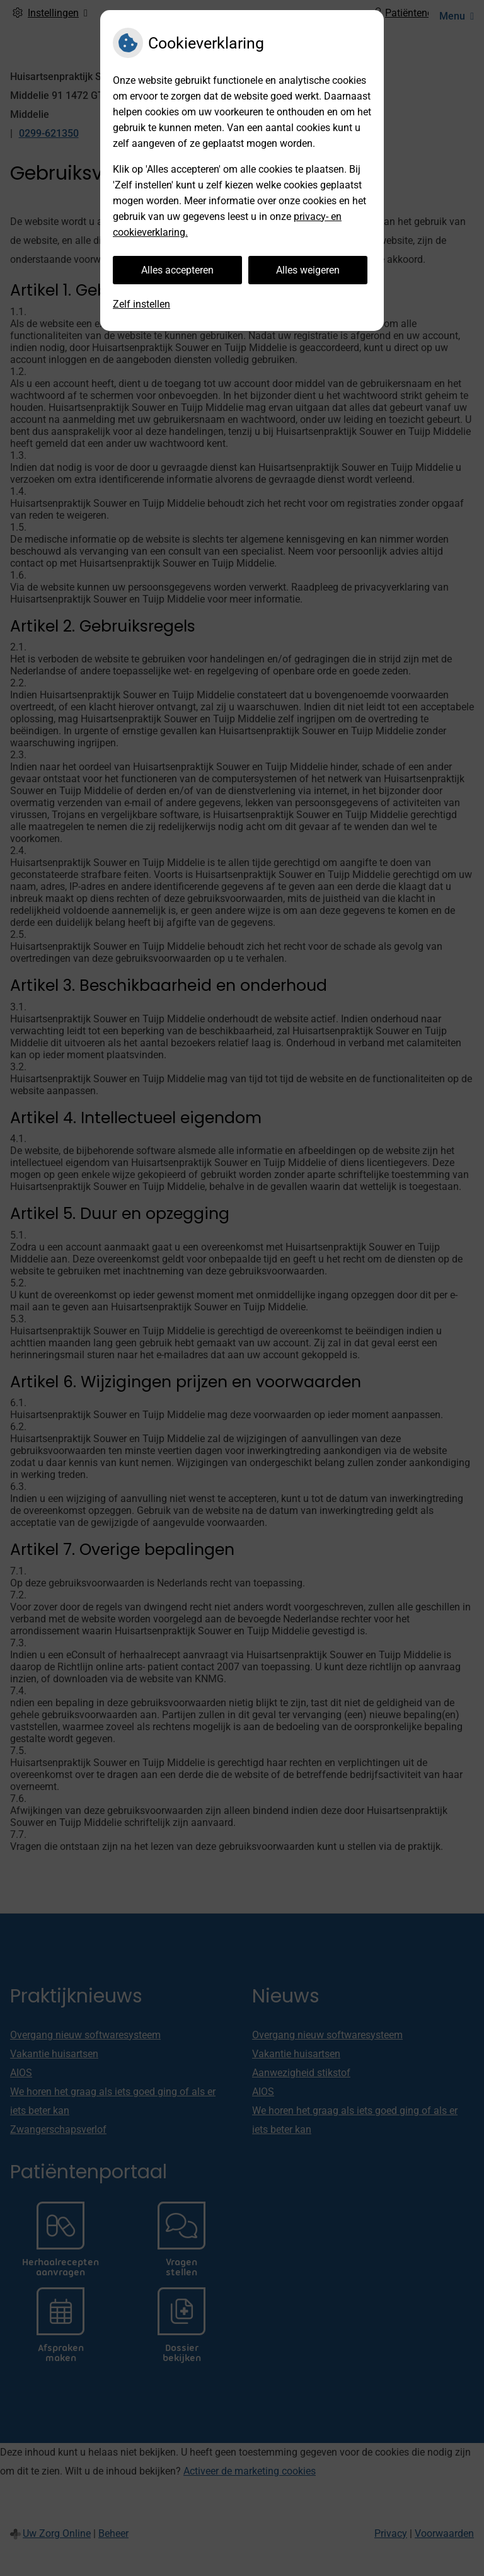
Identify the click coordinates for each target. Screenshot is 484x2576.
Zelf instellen (141, 304)
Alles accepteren (177, 270)
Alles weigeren (308, 270)
